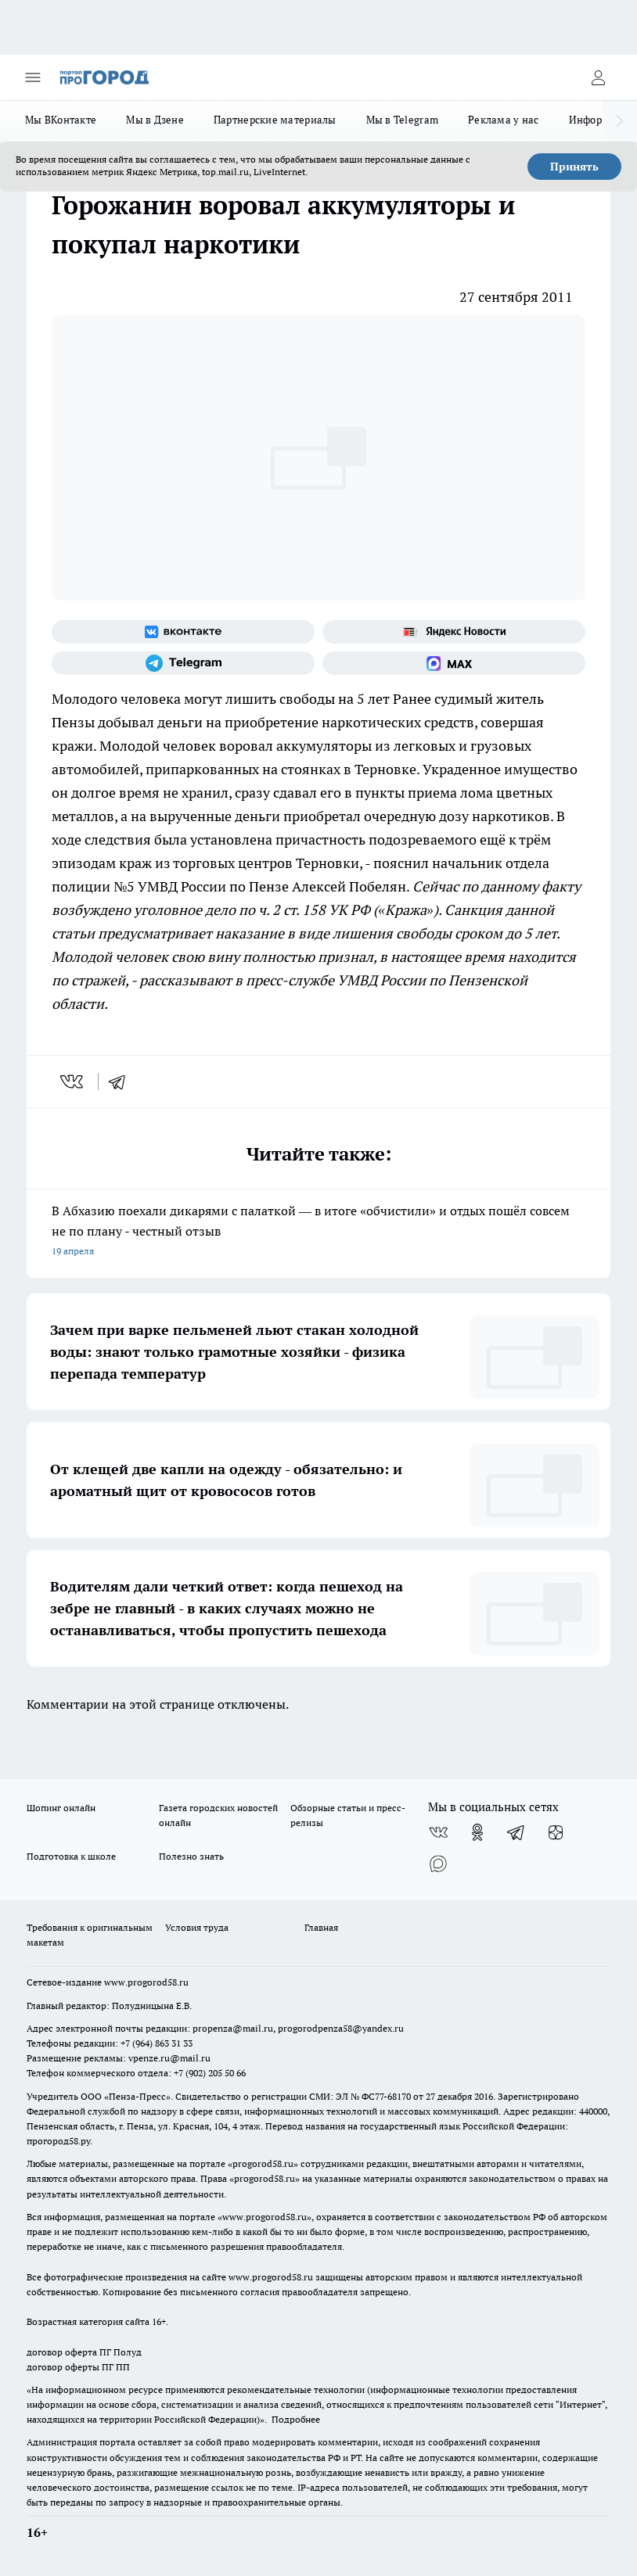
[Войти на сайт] (598, 77)
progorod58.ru (262, 2163)
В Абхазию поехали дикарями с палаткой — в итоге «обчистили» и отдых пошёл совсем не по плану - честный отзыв (318, 1232)
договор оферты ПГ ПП (78, 2367)
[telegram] (122, 1081)
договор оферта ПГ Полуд (84, 2352)
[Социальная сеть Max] (453, 663)
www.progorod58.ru (146, 1982)
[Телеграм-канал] (183, 663)
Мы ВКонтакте (60, 120)
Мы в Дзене (155, 120)
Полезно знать (191, 1856)
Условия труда (197, 1927)
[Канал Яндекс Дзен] (555, 1832)
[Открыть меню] (33, 77)
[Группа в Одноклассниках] (477, 1832)
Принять (574, 167)
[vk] (73, 1081)
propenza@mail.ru (233, 2028)
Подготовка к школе (71, 1856)
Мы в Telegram (402, 120)
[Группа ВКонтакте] (183, 632)
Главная (321, 1927)
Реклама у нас (503, 120)
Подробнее (296, 2419)
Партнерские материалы (275, 120)
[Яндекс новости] (453, 632)
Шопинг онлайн (61, 1808)
